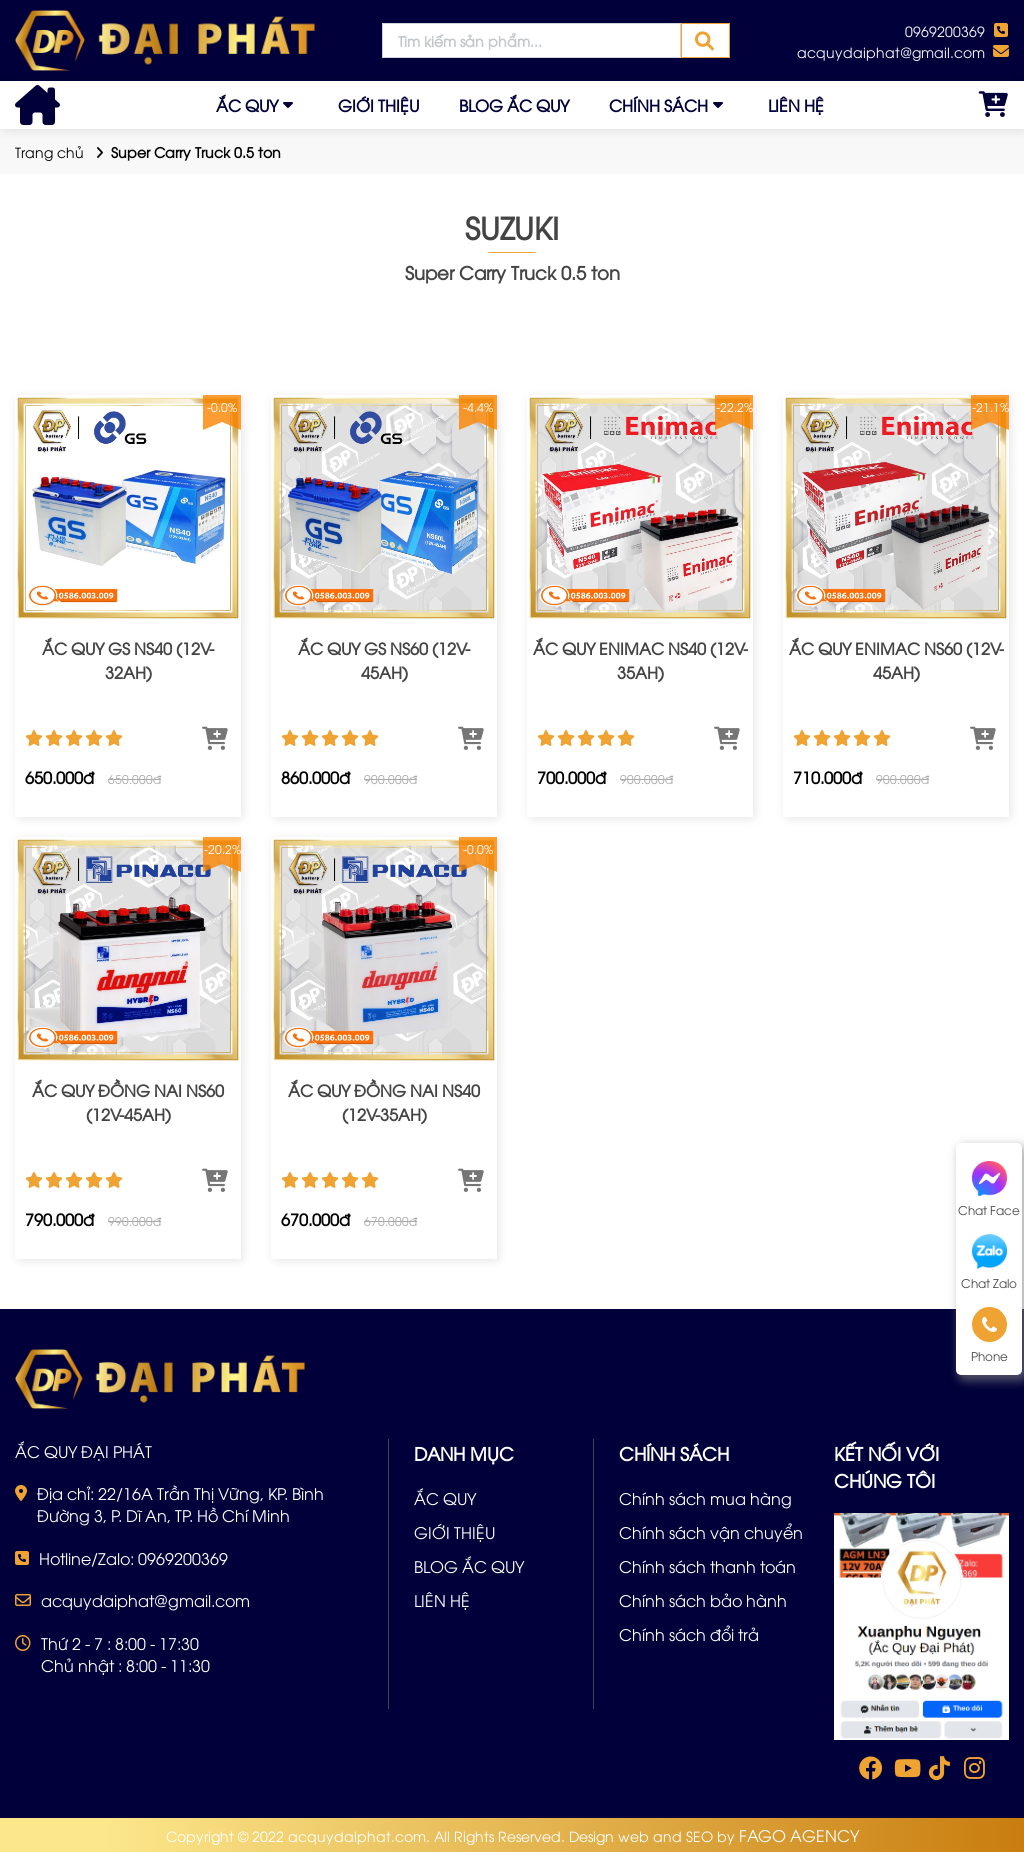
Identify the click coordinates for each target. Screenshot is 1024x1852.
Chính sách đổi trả (689, 1634)
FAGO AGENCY (799, 1835)
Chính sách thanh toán (707, 1566)
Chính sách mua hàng (705, 1498)
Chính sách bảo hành (703, 1600)
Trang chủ (49, 151)
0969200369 (945, 30)
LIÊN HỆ (796, 105)
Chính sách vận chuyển (711, 1532)
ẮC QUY (247, 105)
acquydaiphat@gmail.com (891, 51)
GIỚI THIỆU (378, 105)
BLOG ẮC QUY (514, 105)
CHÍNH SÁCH (658, 105)
